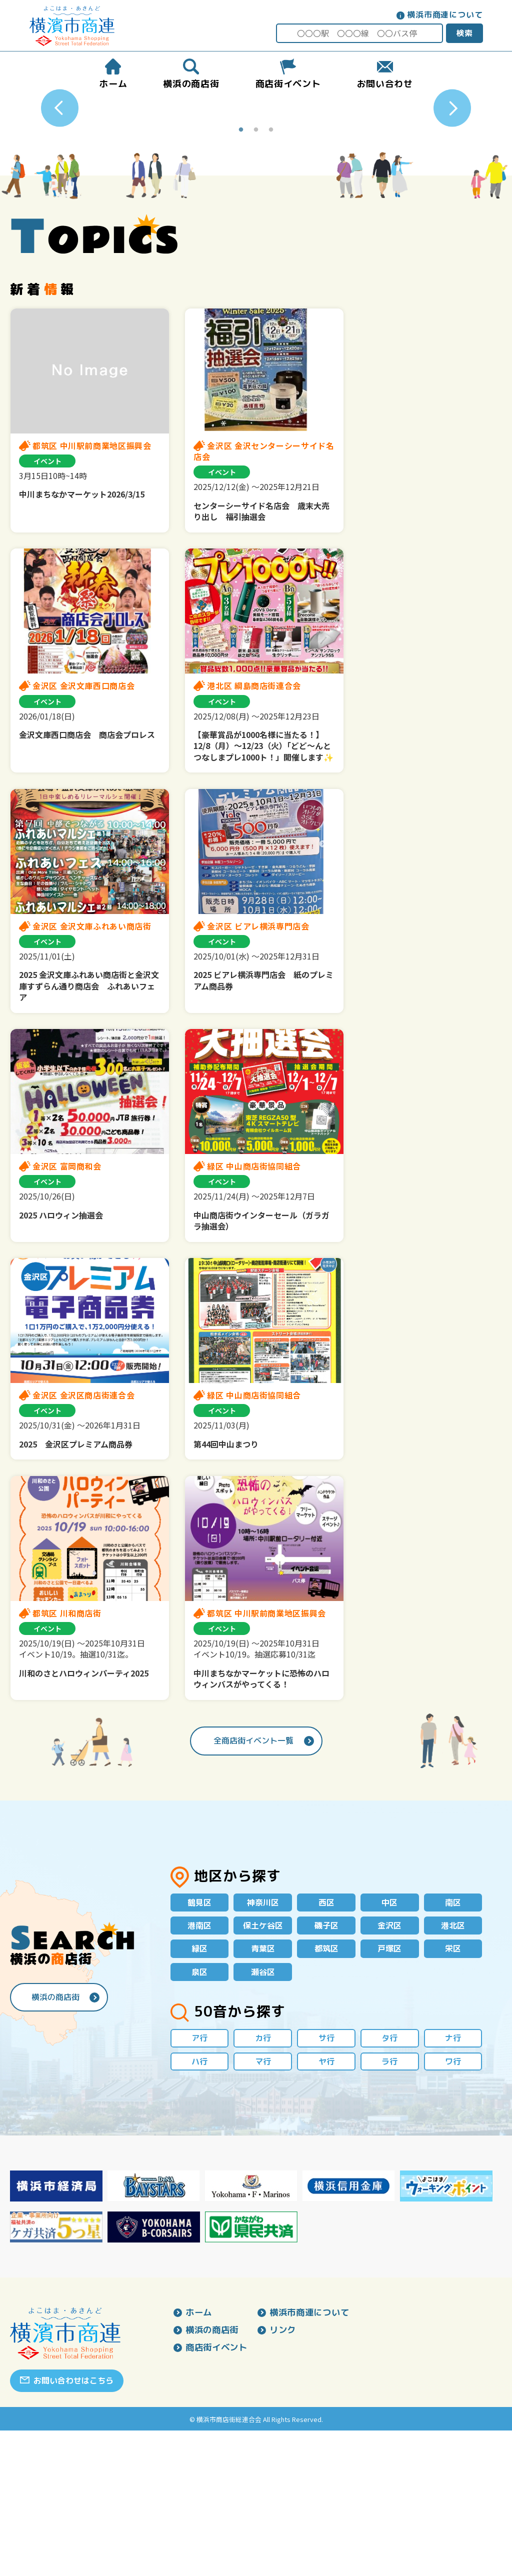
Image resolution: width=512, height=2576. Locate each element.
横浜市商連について (444, 14)
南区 (453, 2042)
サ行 (326, 2182)
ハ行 (200, 2206)
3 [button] (271, 270)
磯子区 (326, 2066)
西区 (326, 2042)
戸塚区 (390, 2090)
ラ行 (390, 2206)
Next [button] (452, 178)
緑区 (200, 2090)
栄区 (453, 2090)
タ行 (390, 2182)
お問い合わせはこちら (74, 2526)
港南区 (200, 2066)
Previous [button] (59, 178)
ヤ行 (326, 2206)
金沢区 (390, 2066)
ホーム (200, 2458)
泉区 (200, 2115)
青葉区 (263, 2090)
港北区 (453, 2066)
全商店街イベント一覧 (254, 1880)
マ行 (263, 2206)
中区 (390, 2042)
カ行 (263, 2182)
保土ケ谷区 (263, 2066)
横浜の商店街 (56, 2139)
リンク (287, 2476)
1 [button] (241, 270)
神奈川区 (263, 2042)
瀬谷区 (263, 2115)
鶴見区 (200, 2042)
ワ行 (453, 2206)
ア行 (200, 2182)
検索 (463, 33)
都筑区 (326, 2090)
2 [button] (256, 270)
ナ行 (453, 2182)
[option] (256, 178)
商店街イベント (218, 2494)
